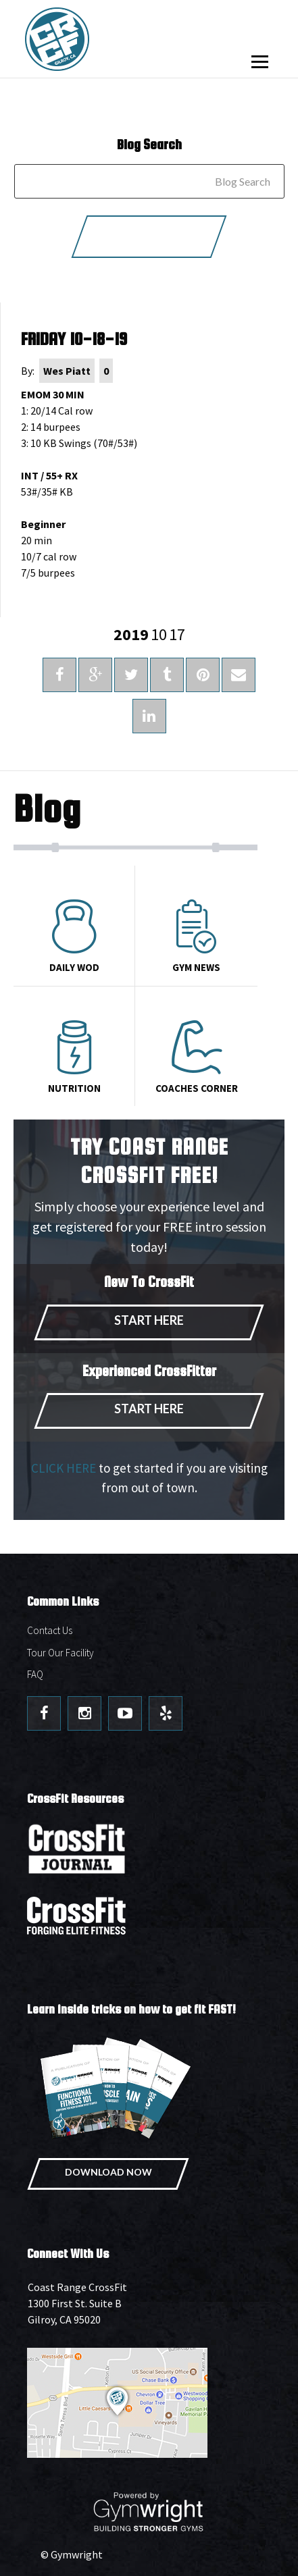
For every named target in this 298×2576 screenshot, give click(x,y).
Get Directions (149, 2403)
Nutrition (74, 1057)
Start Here (149, 1320)
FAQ (35, 1674)
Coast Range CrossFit (98, 39)
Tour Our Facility (60, 1652)
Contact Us (49, 1630)
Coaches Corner (196, 1057)
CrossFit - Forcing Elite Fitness (77, 1916)
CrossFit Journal (77, 1852)
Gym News (196, 936)
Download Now (108, 2172)
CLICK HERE (63, 1468)
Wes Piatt (67, 370)
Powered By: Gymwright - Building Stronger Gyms (149, 2512)
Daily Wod (74, 936)
